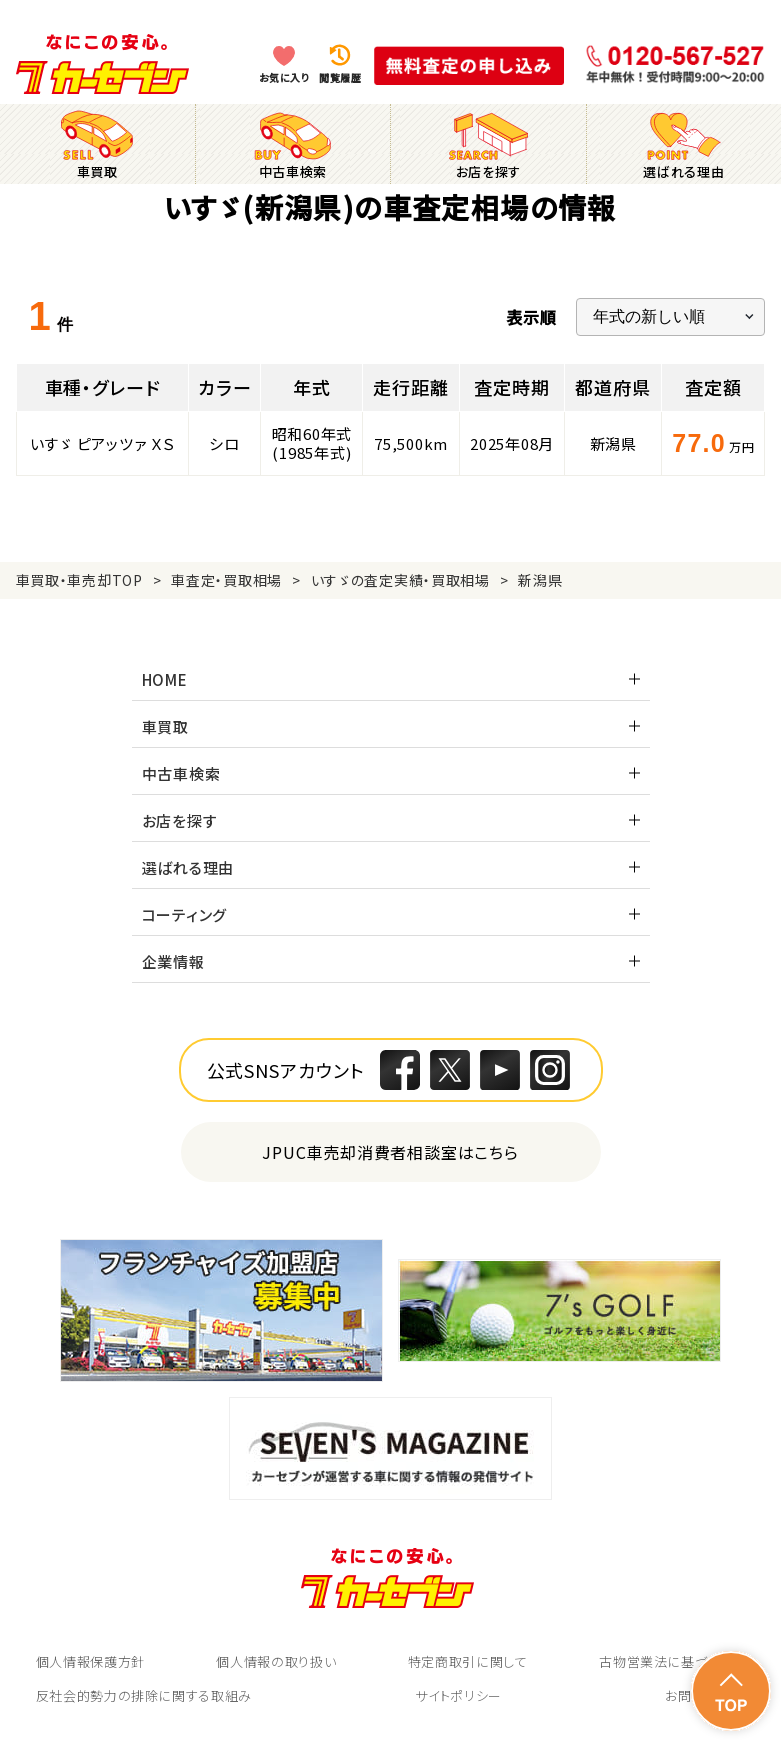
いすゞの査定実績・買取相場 (400, 580)
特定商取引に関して (468, 1661)
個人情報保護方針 (90, 1661)
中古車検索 (181, 773)
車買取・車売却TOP (79, 580)
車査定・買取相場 (226, 580)
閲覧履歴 (340, 77)
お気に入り (284, 77)
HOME (165, 679)
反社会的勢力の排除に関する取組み (144, 1695)
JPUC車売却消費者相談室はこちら (390, 1151)
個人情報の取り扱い (276, 1661)
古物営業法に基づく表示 (672, 1661)
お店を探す (180, 820)
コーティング (185, 914)
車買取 (165, 726)
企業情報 (173, 961)
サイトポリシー (458, 1695)
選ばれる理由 (188, 867)
